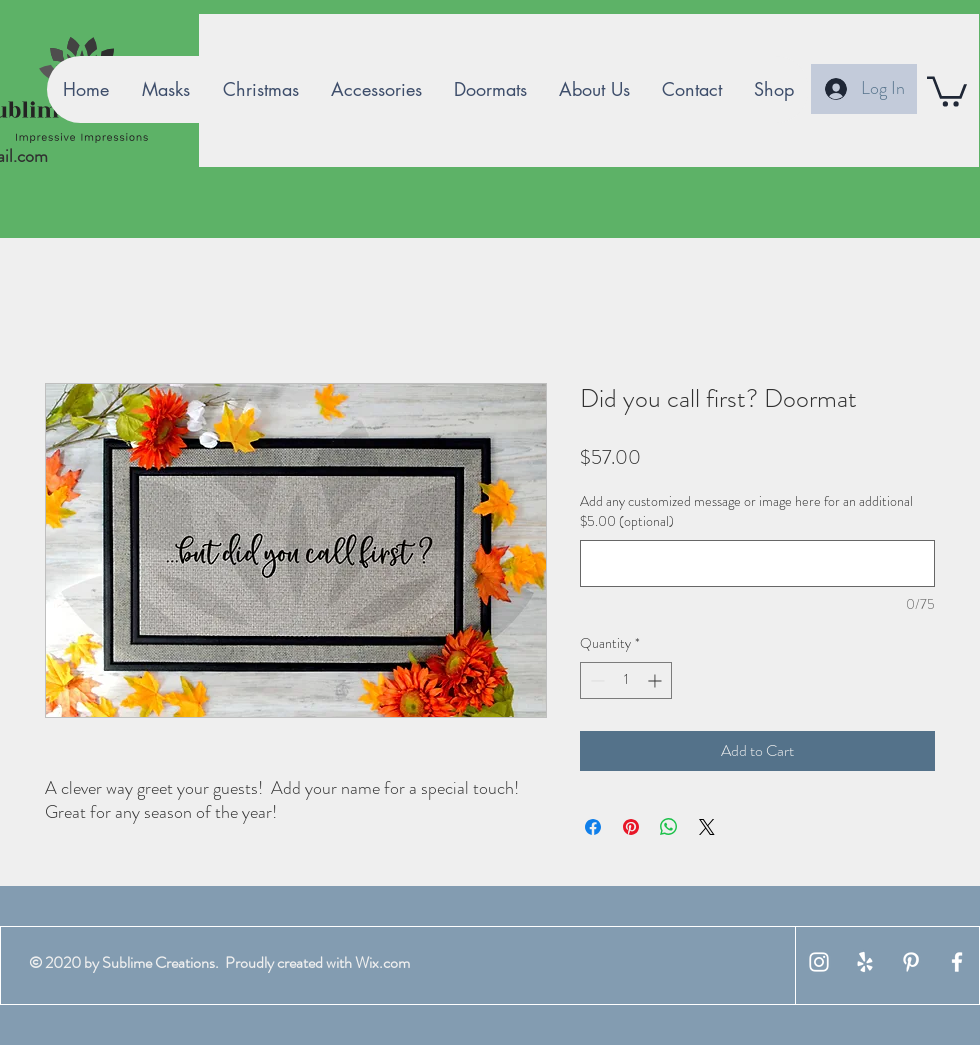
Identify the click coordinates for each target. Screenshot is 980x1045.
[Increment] (656, 680)
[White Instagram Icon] (819, 962)
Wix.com (382, 962)
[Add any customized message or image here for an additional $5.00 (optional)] (757, 563)
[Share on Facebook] (593, 827)
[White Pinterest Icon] (911, 962)
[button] (947, 90)
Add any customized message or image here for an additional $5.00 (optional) (746, 511)
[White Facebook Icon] (957, 962)
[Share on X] (707, 827)
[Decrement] (595, 680)
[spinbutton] (626, 680)
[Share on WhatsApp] (669, 827)
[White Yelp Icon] (865, 962)
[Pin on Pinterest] (631, 827)
